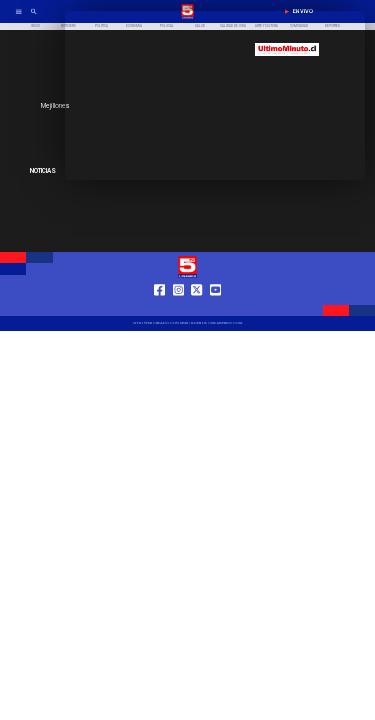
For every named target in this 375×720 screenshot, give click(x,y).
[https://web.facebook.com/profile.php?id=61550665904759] (159, 307)
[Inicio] (35, 26)
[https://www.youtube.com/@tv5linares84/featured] (215, 307)
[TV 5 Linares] (34, 18)
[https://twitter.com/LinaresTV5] (196, 307)
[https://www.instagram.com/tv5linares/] (178, 307)
